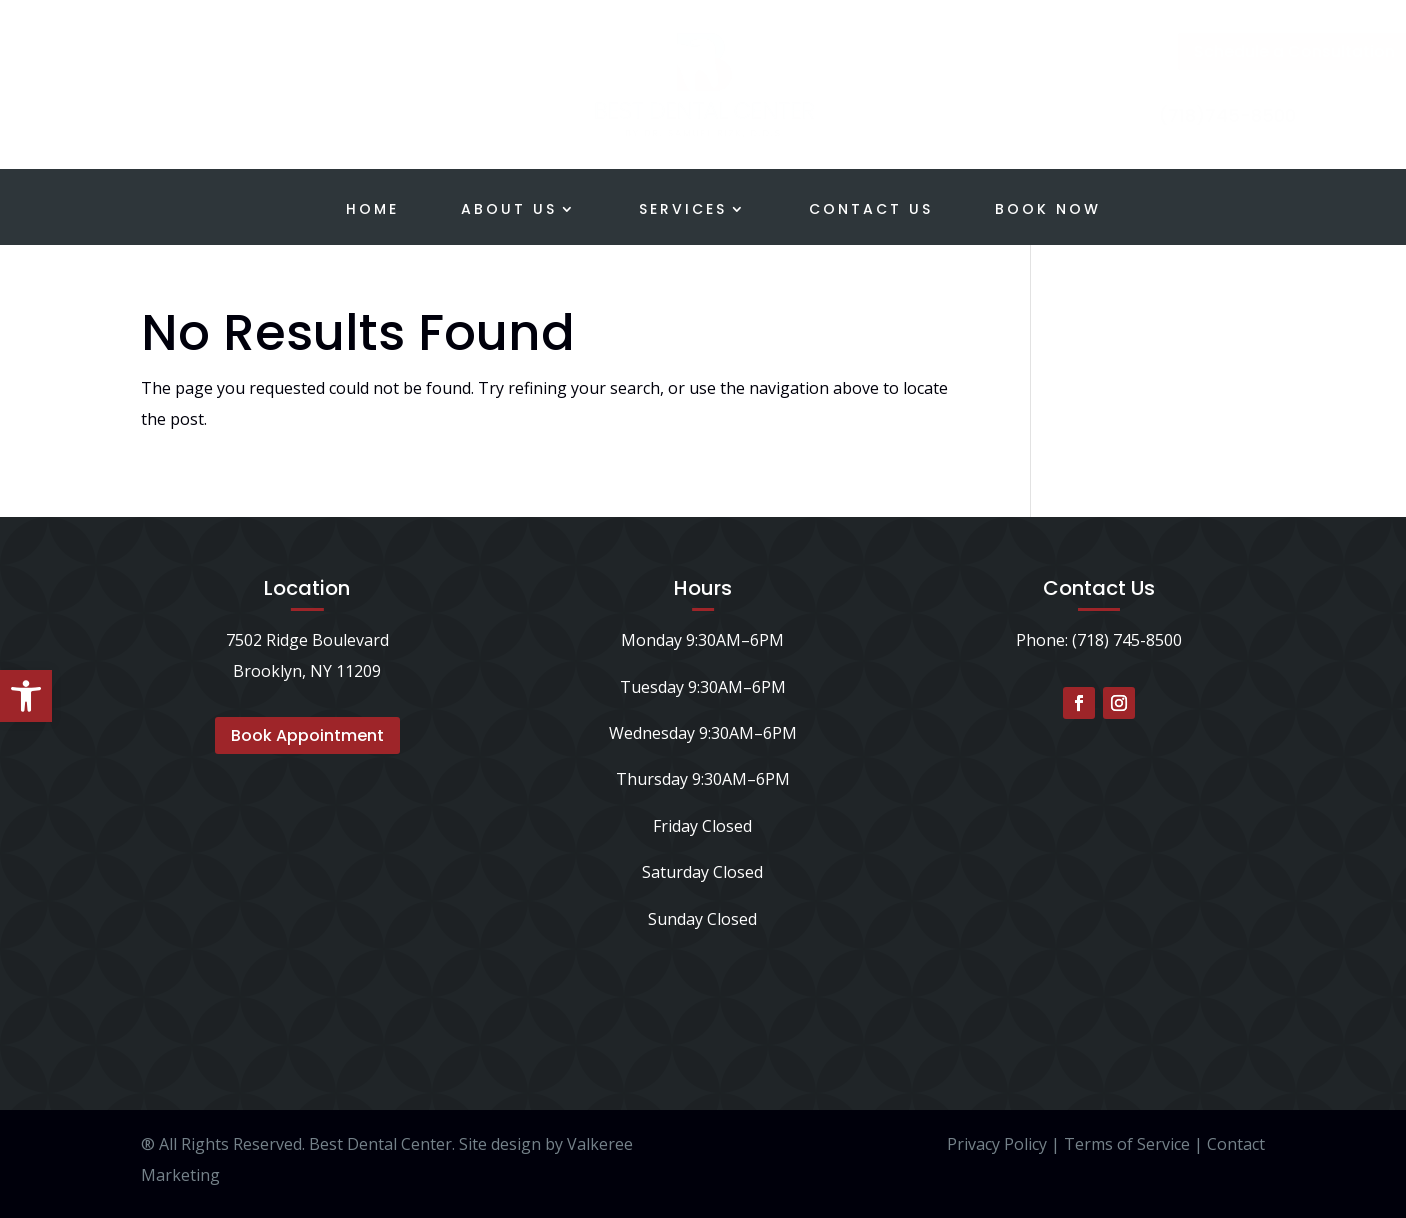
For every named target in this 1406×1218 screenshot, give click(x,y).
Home (372, 210)
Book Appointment (307, 735)
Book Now (1048, 210)
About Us (509, 210)
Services (683, 210)
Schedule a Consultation (1234, 51)
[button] (26, 696)
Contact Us (871, 210)
